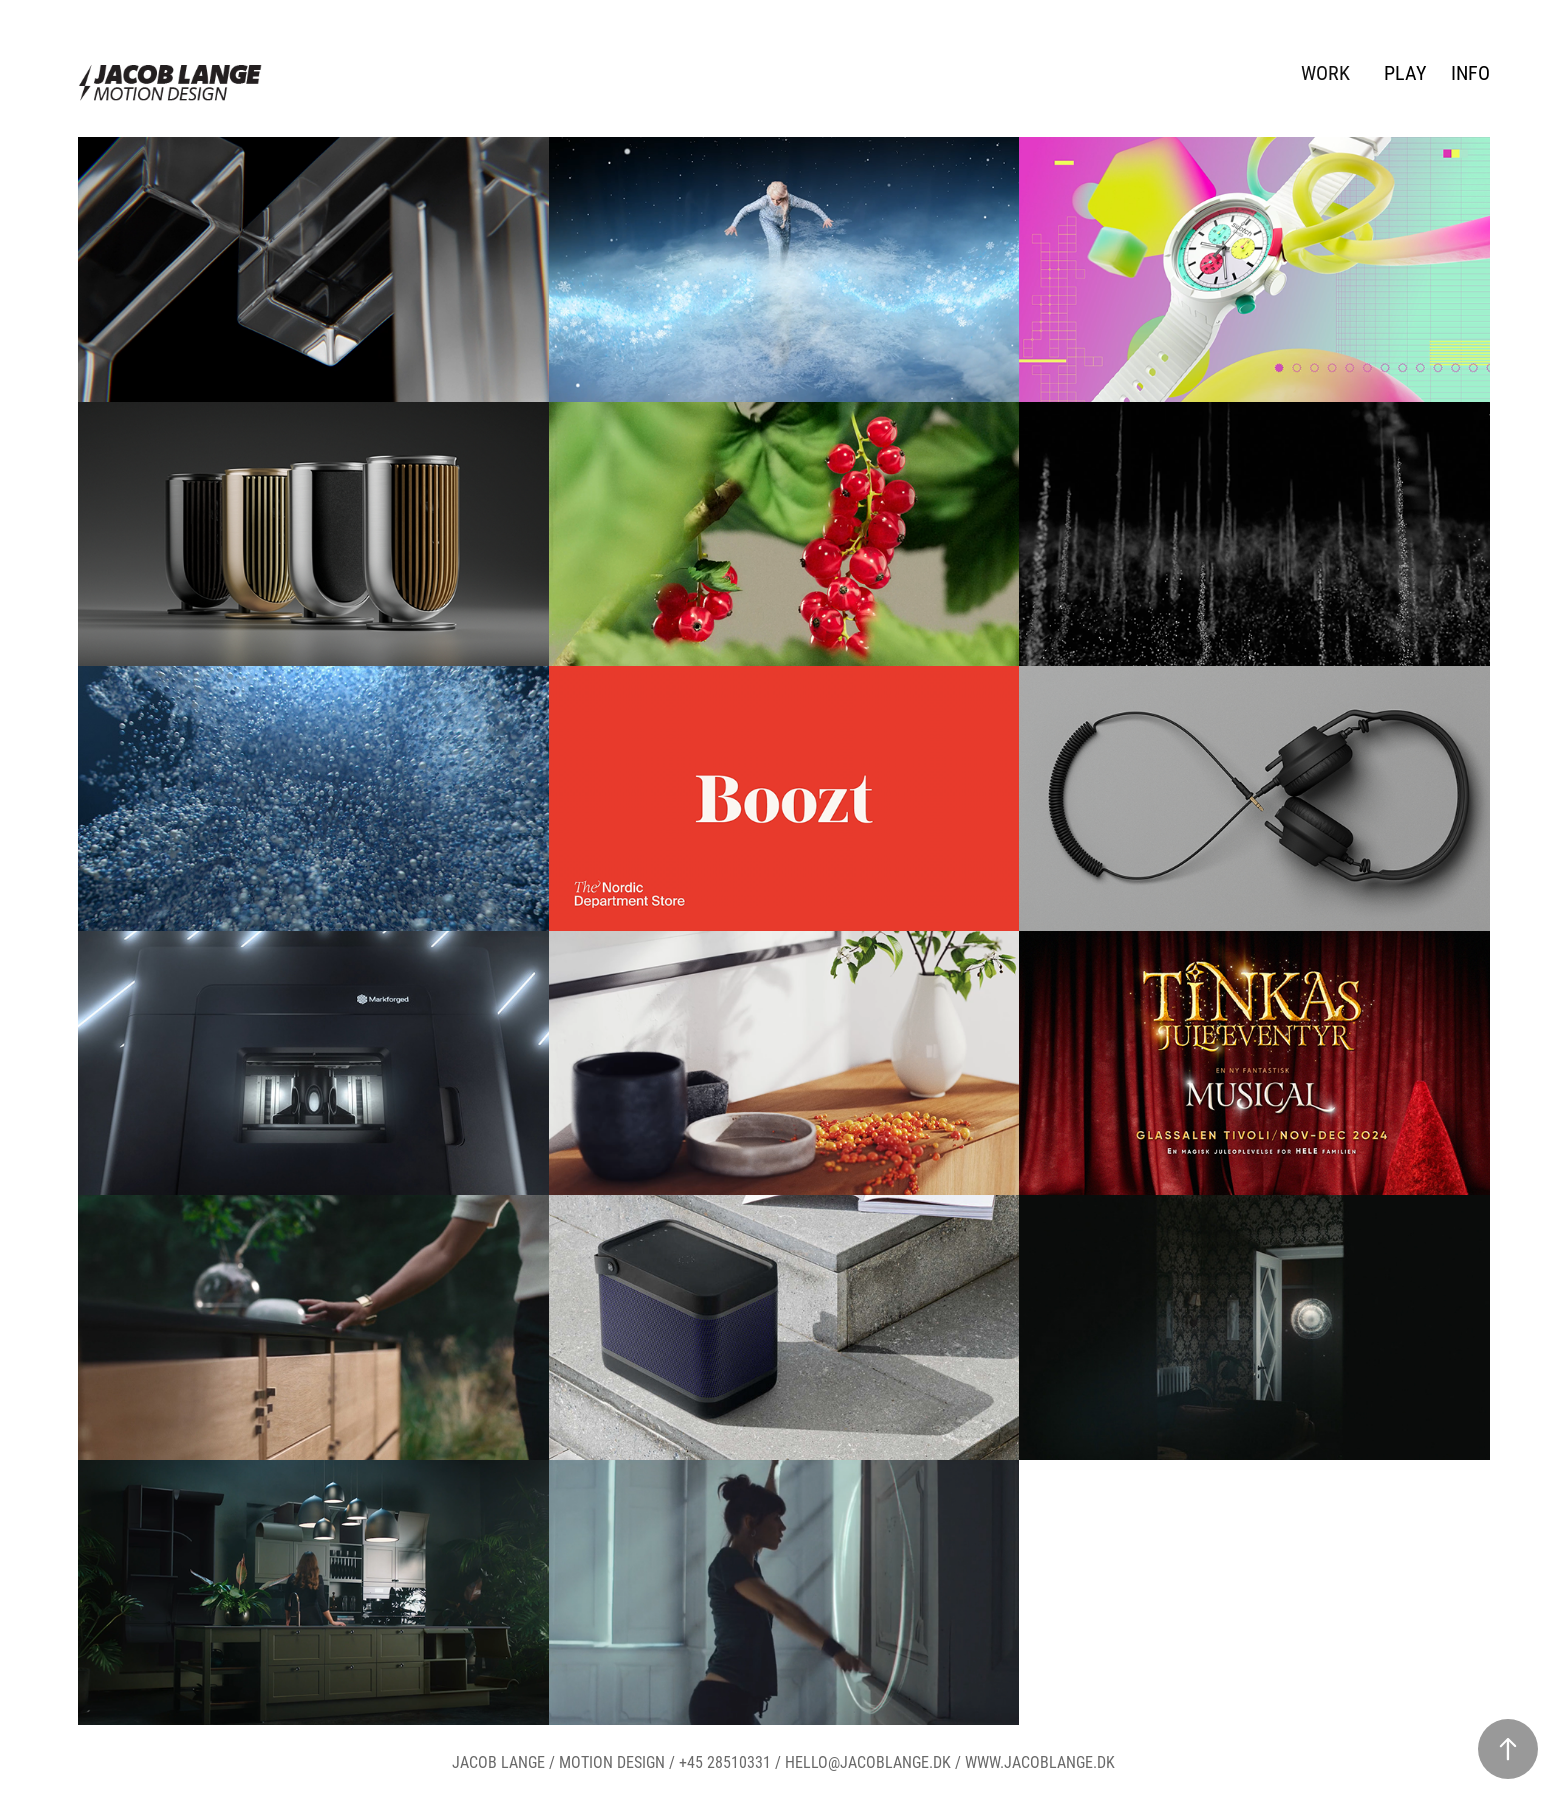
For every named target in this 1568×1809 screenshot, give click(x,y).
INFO (1470, 72)
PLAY (1405, 72)
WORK (1325, 72)
